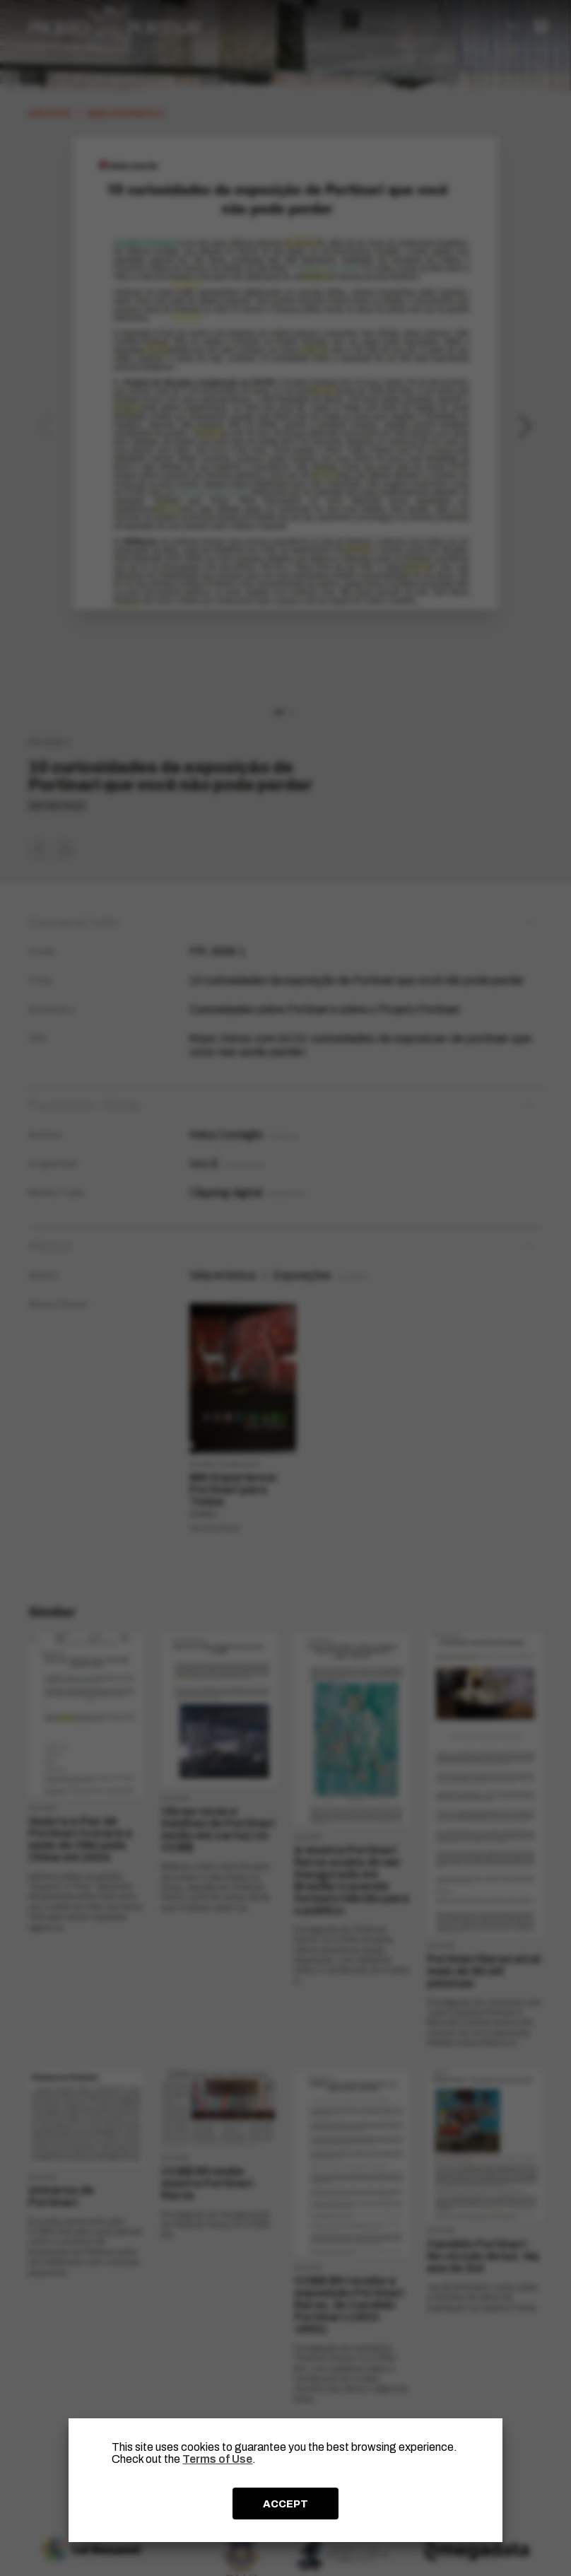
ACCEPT (285, 2504)
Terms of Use (217, 2459)
